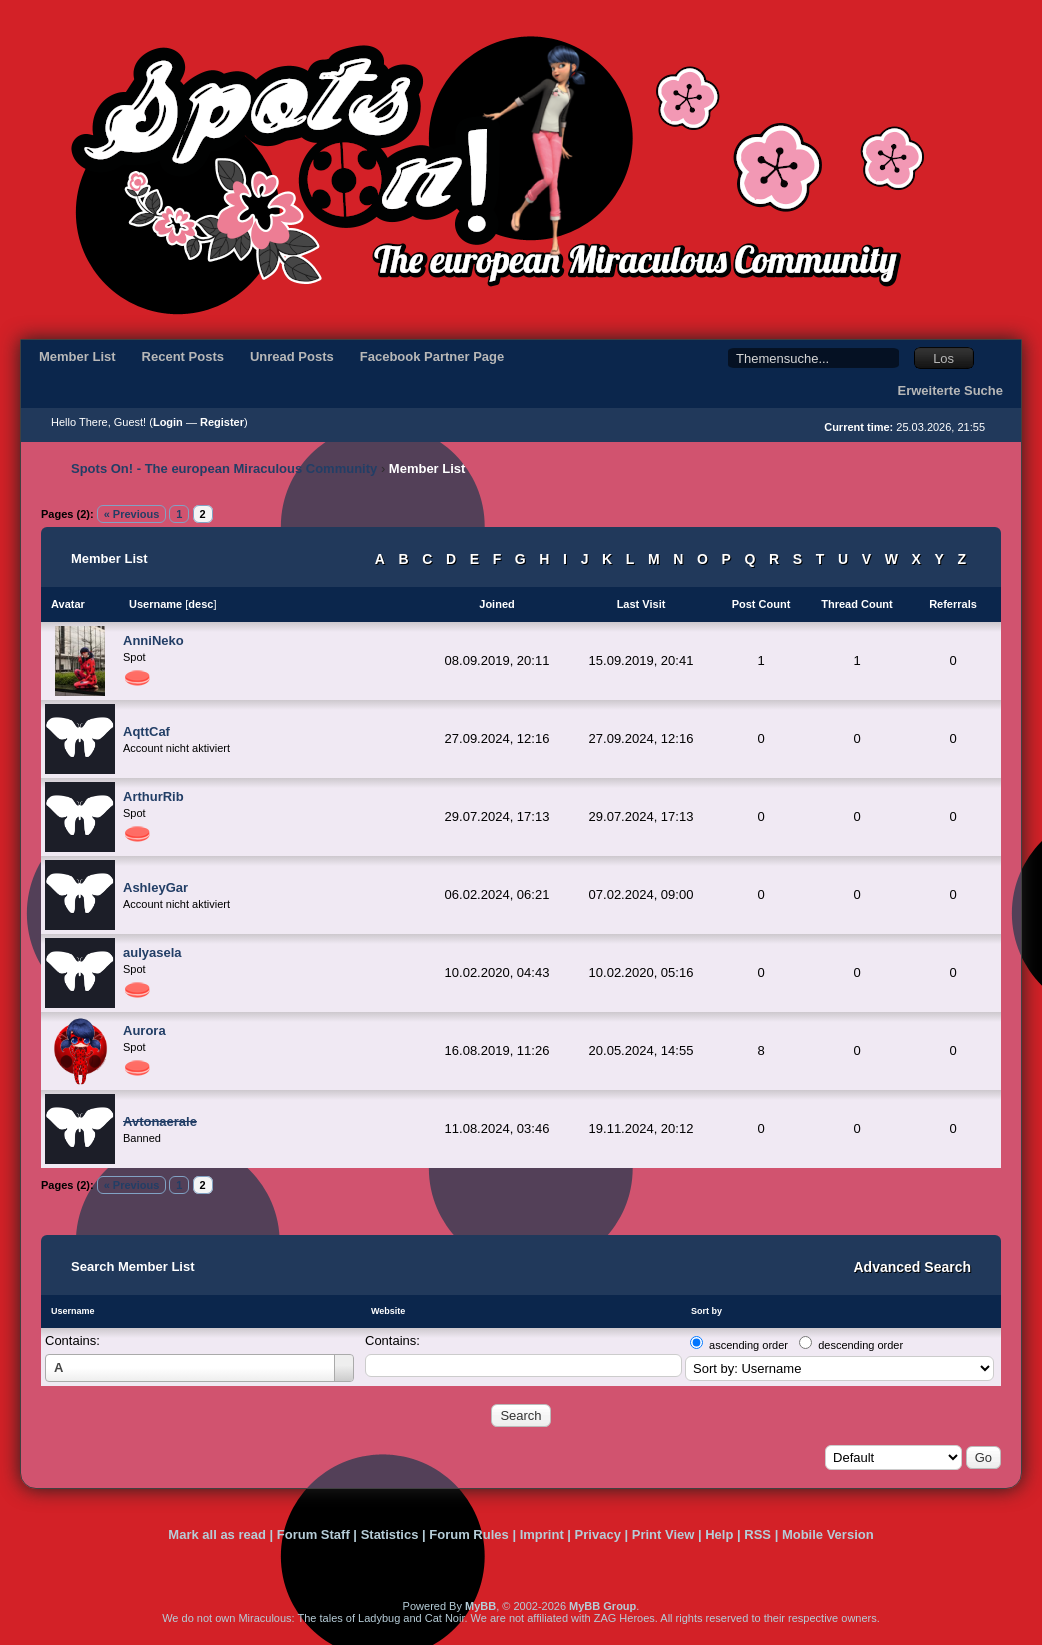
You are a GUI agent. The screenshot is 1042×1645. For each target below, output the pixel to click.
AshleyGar (155, 887)
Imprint (542, 1534)
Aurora (144, 1030)
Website (388, 1311)
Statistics (390, 1534)
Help (719, 1534)
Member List (77, 356)
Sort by (706, 1311)
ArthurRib (153, 796)
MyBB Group (602, 1606)
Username (73, 1311)
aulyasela (152, 952)
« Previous (132, 514)
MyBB (480, 1606)
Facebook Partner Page (432, 356)
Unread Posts (292, 356)
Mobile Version (828, 1534)
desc (200, 604)
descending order (860, 1345)
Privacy (598, 1534)
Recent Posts (183, 356)
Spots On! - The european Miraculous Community (224, 468)
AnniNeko (153, 640)
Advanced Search (913, 1267)
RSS (757, 1534)
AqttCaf (146, 731)
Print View (663, 1534)
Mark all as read (217, 1534)
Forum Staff (313, 1534)
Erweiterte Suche (951, 390)
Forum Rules (468, 1534)
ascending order (748, 1345)
